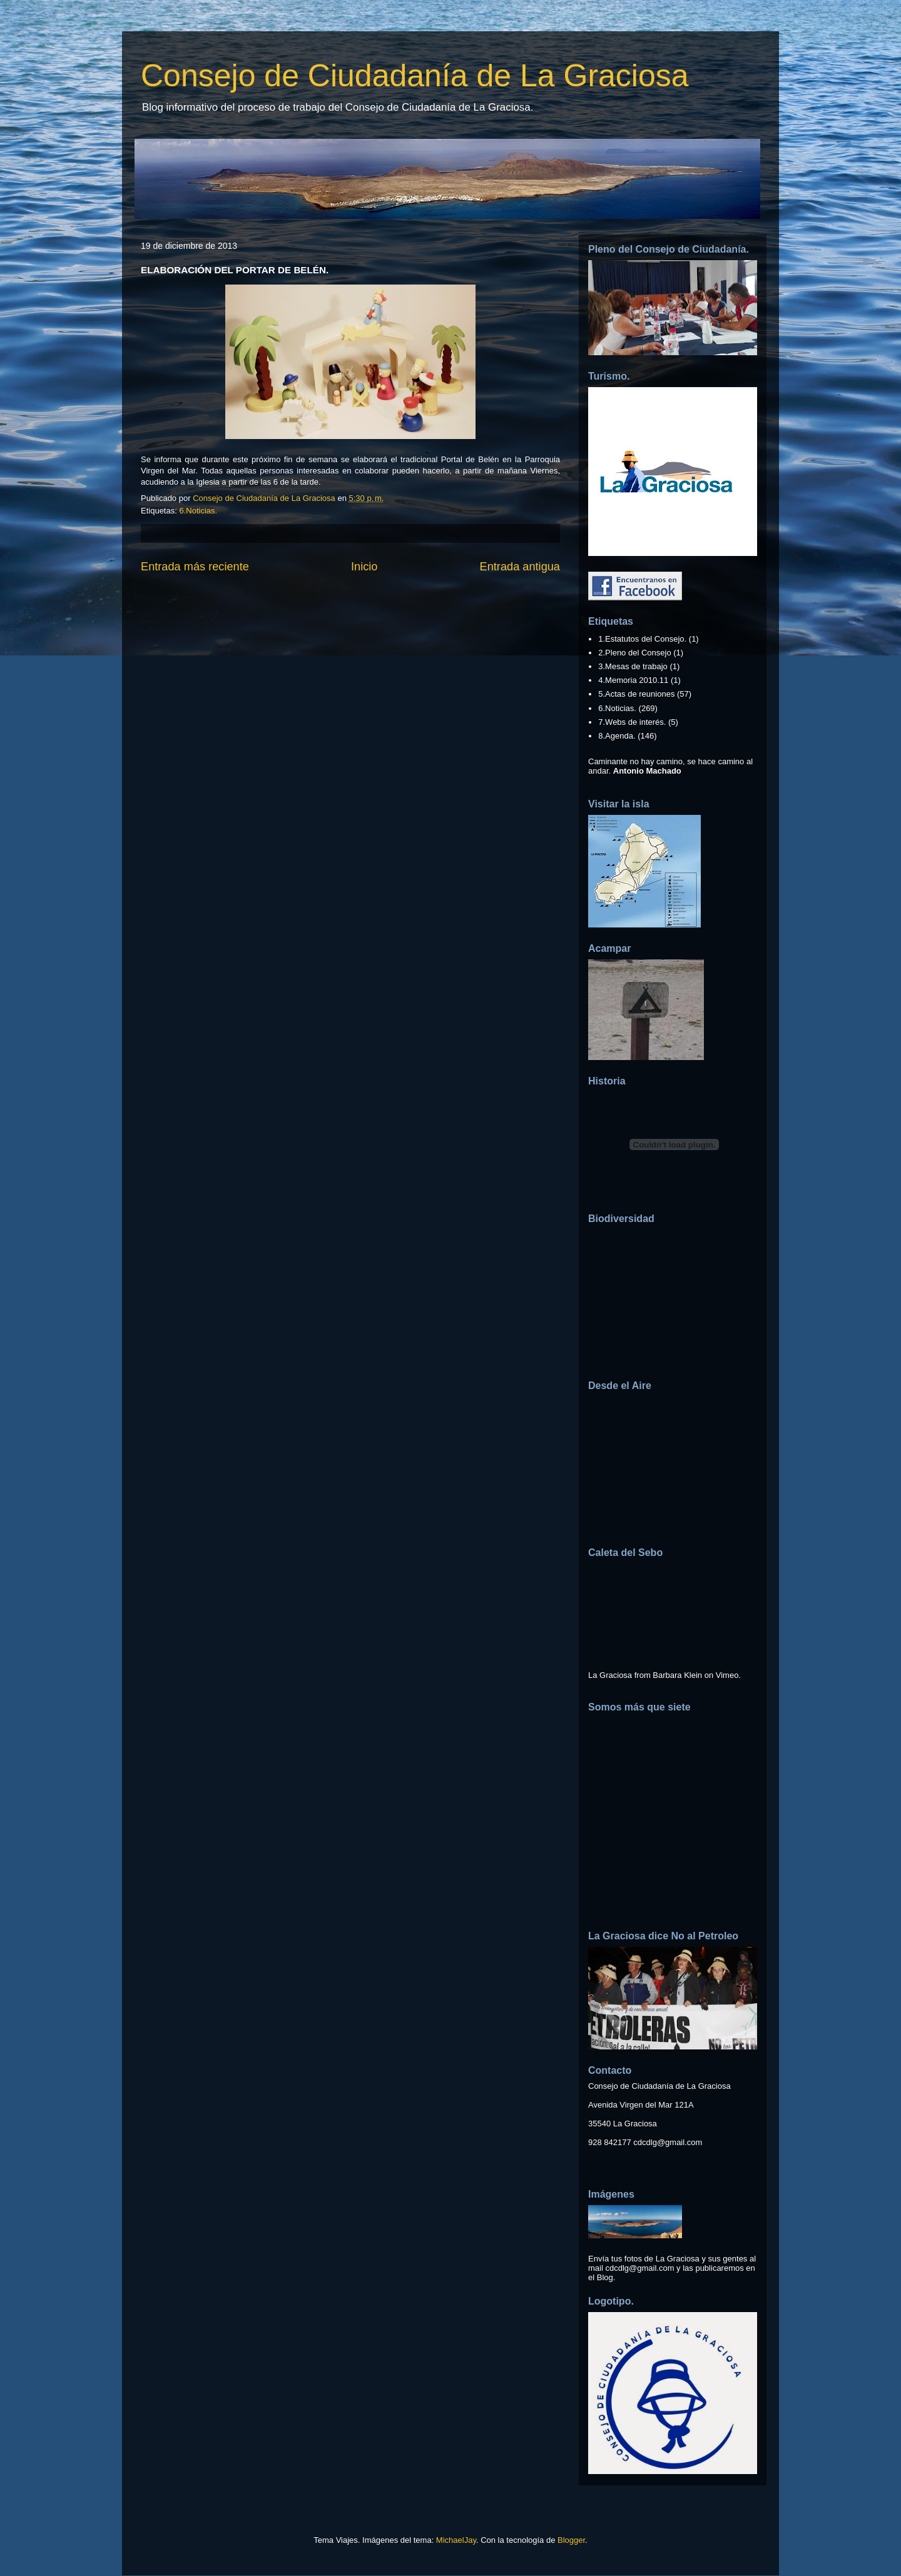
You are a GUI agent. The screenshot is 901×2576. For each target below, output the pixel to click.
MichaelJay (456, 2540)
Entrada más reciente (195, 566)
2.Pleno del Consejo (634, 652)
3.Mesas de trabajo (633, 666)
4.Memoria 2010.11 (633, 680)
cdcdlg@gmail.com (667, 2142)
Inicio (364, 566)
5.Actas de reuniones (636, 694)
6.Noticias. (198, 510)
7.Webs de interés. (632, 722)
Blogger (571, 2540)
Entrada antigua (520, 566)
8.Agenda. (616, 735)
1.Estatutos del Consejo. (642, 639)
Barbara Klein (677, 1675)
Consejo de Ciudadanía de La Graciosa (415, 75)
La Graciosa (610, 1675)
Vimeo (727, 1675)
